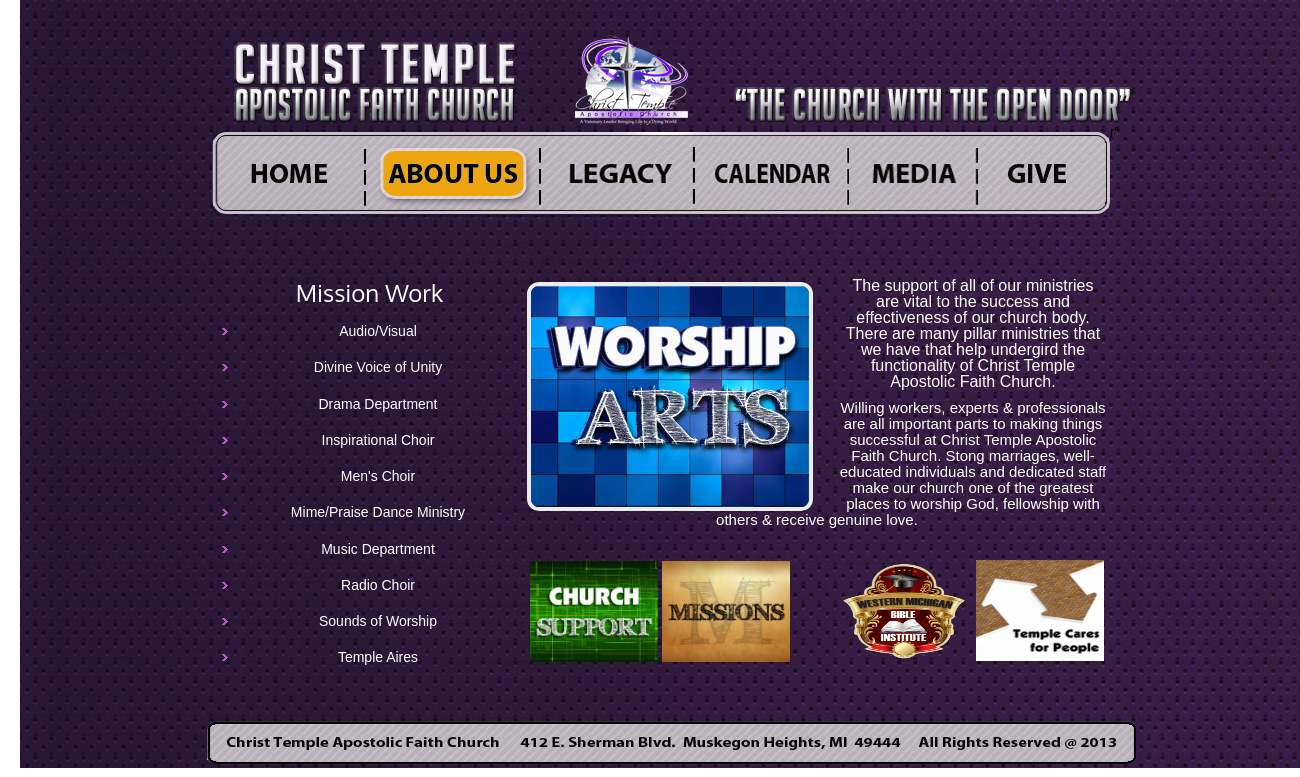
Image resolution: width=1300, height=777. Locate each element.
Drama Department (377, 404)
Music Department (378, 549)
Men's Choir (378, 476)
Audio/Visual (378, 331)
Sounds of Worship (378, 621)
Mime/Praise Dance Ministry (378, 513)
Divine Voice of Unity (378, 368)
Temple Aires (378, 658)
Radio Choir (378, 585)
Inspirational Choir (378, 440)
